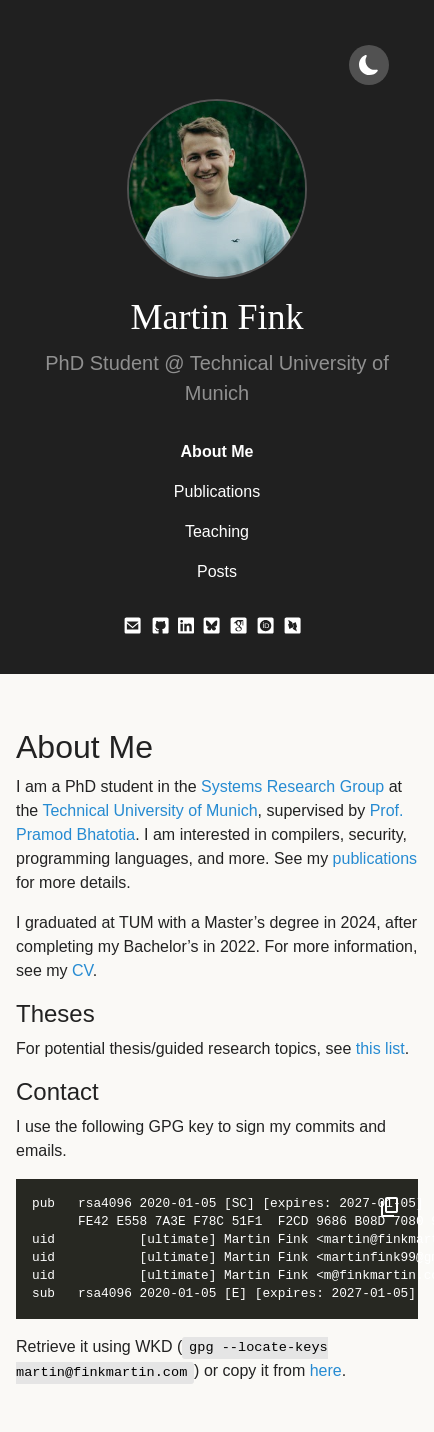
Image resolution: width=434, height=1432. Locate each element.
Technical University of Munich (149, 810)
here (326, 1370)
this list (380, 1048)
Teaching (217, 531)
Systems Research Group (292, 786)
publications (375, 858)
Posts (217, 571)
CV (82, 970)
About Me (217, 451)
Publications (217, 491)
